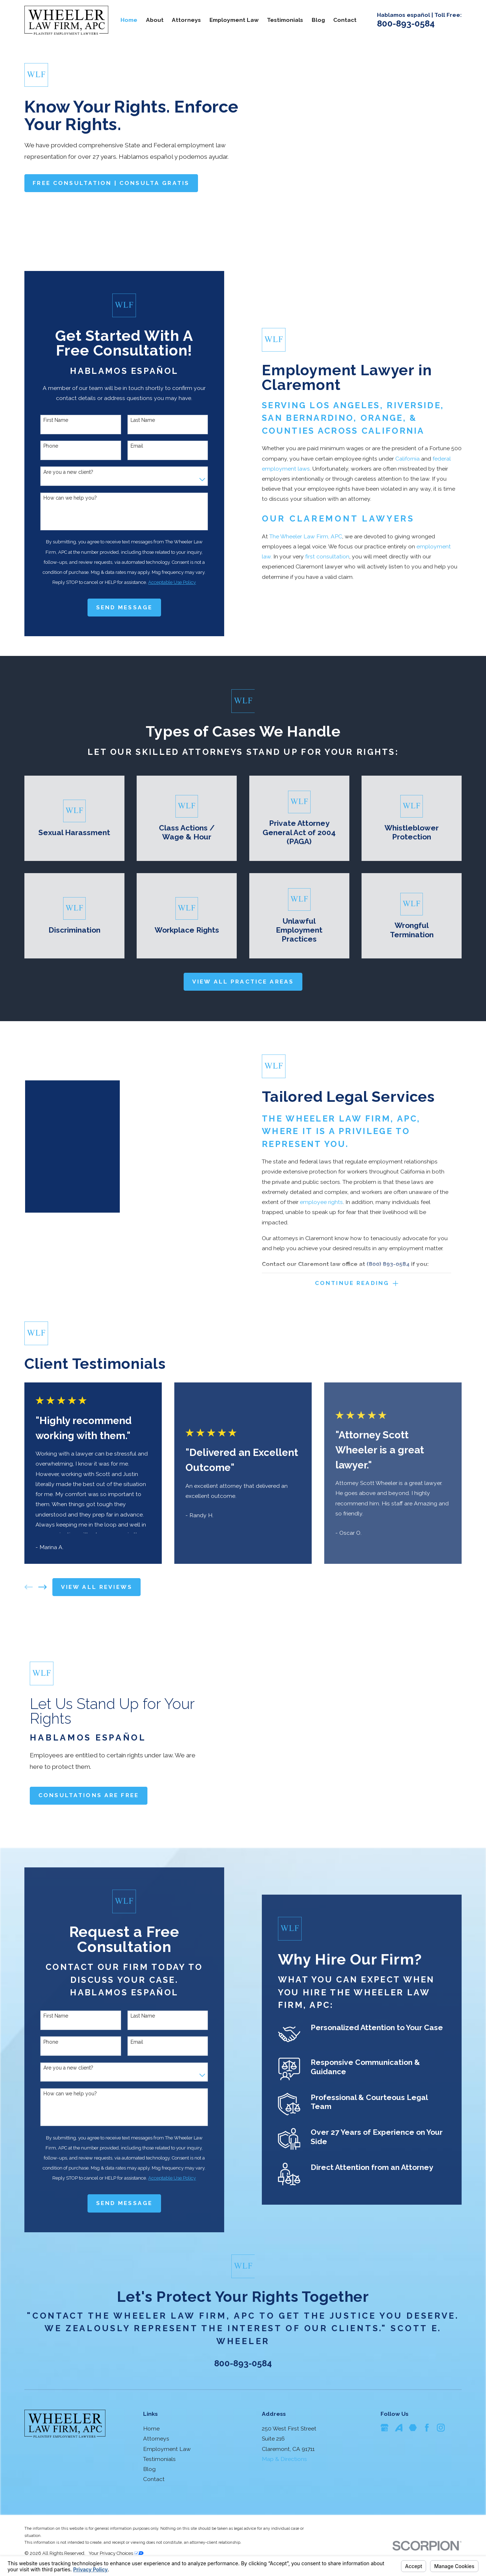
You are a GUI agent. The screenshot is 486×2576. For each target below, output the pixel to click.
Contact (154, 2479)
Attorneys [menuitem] (186, 19)
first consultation (327, 556)
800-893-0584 (406, 23)
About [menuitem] (155, 19)
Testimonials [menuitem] (285, 19)
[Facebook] (427, 2428)
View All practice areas (243, 981)
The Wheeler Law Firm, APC (305, 536)
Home (151, 2428)
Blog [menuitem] (318, 19)
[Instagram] (441, 2428)
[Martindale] (413, 2428)
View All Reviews (96, 1587)
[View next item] (42, 1587)
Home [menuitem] (129, 19)
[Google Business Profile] (384, 2428)
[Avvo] (399, 2428)
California (407, 458)
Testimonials (159, 2459)
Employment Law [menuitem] (234, 19)
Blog (149, 2469)
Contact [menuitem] (345, 19)
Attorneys (156, 2438)
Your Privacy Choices (116, 2553)
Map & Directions (284, 2459)
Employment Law (167, 2449)
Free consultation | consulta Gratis (111, 183)
